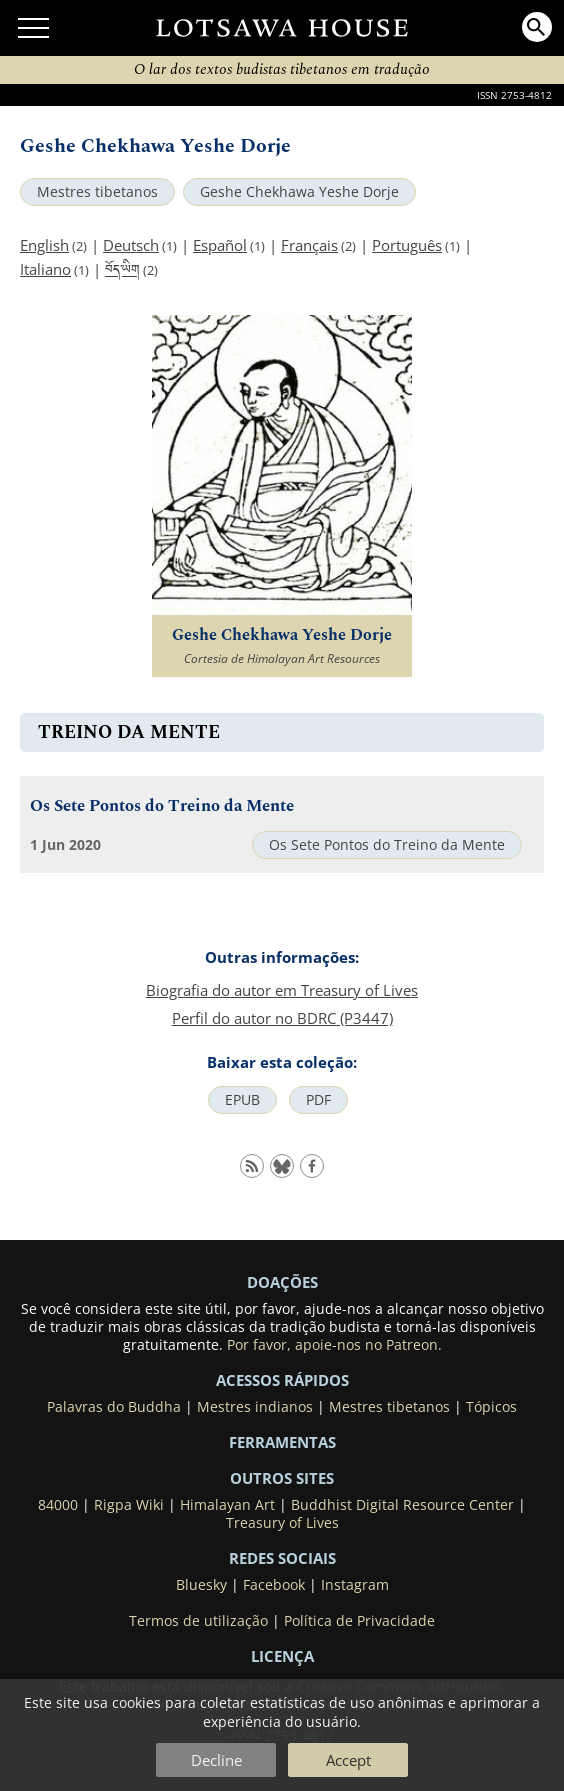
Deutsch (131, 245)
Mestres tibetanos (97, 192)
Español (220, 245)
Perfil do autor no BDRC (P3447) (282, 1018)
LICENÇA (282, 1656)
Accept (348, 1760)
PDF (318, 1100)
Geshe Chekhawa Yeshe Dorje (299, 192)
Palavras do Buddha (114, 1407)
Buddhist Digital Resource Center (402, 1505)
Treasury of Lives (282, 1523)
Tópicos (491, 1407)
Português (407, 245)
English (44, 245)
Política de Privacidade (359, 1621)
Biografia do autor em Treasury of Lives (282, 990)
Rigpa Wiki (129, 1505)
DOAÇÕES (282, 1282)
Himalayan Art (227, 1505)
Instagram (355, 1585)
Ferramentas (282, 1442)
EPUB (242, 1100)
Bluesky (201, 1585)
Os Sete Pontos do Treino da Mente (162, 806)
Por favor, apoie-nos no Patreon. (334, 1345)
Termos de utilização (198, 1621)
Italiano (45, 269)
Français (309, 245)
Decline (216, 1760)
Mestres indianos (255, 1407)
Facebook (274, 1585)
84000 (58, 1505)
